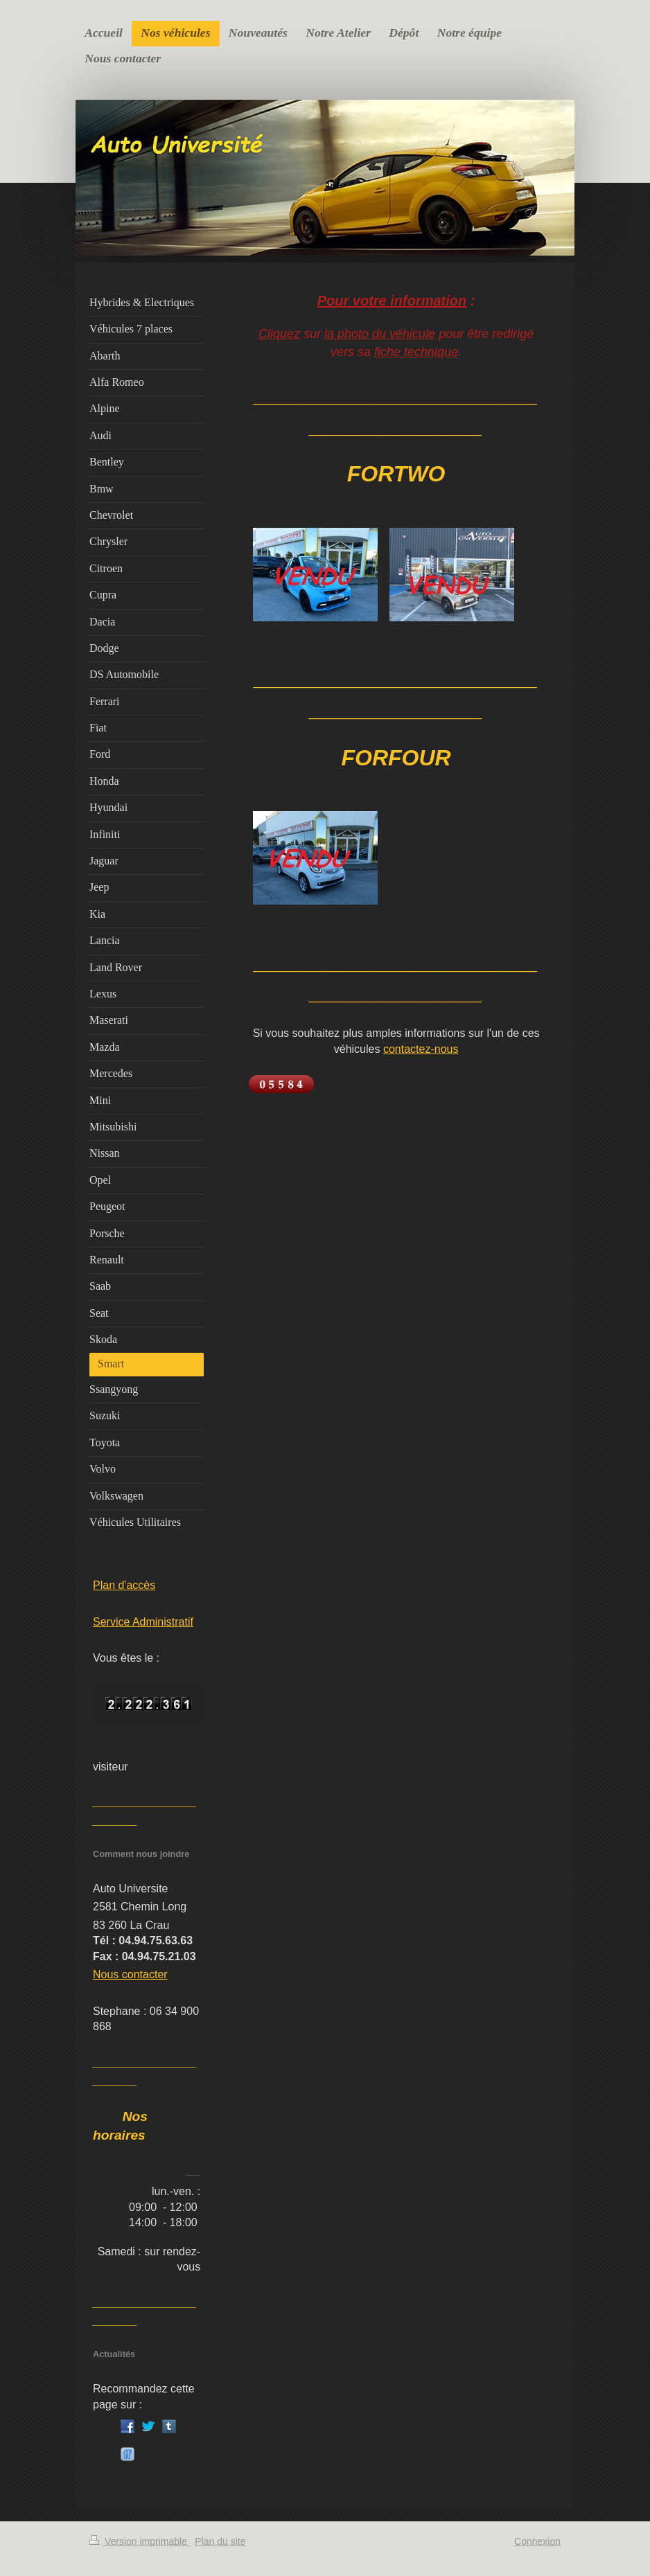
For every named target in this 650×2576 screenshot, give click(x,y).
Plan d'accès (124, 1585)
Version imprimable (139, 2541)
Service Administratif (143, 1622)
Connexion (537, 2541)
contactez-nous (421, 1049)
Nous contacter (130, 1974)
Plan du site (220, 2541)
